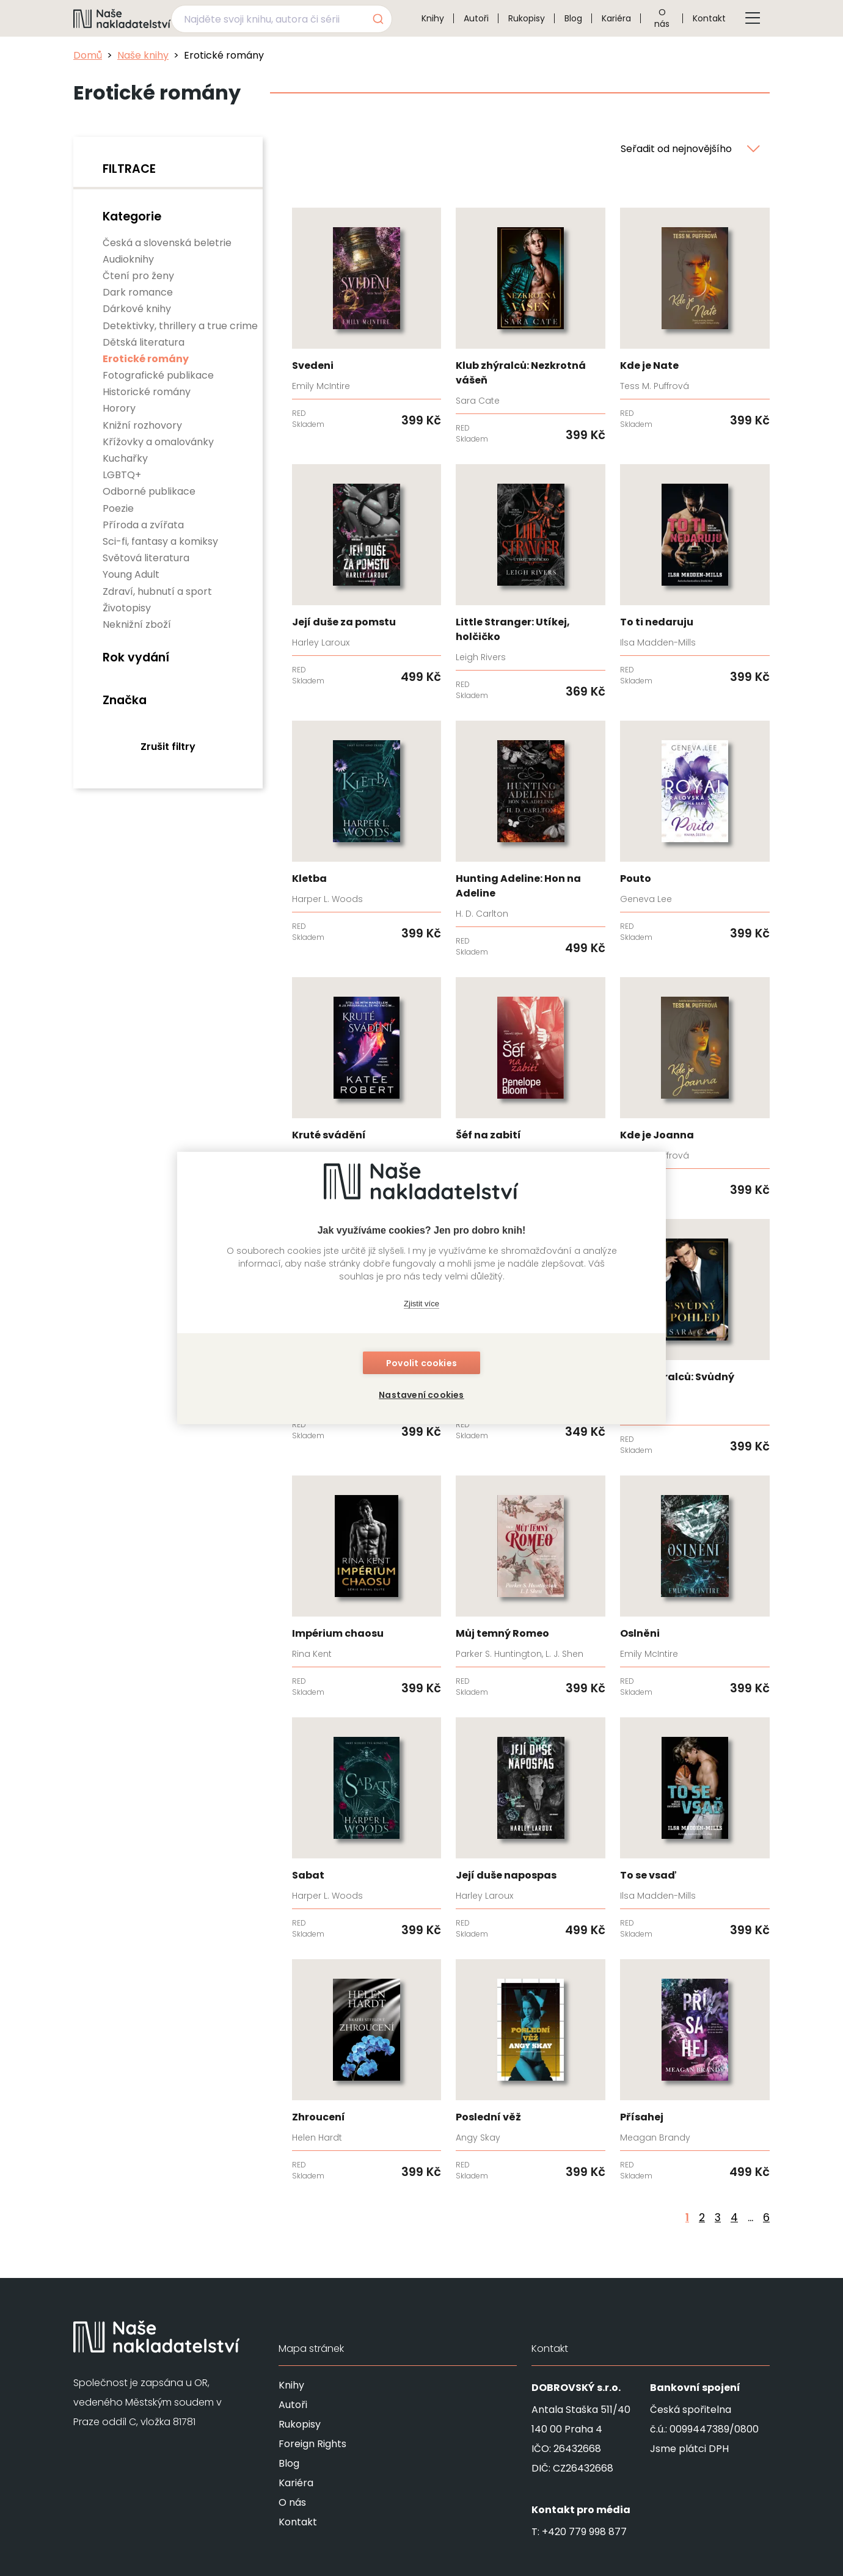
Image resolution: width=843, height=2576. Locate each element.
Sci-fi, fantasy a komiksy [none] (160, 541)
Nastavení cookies (421, 1395)
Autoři (476, 18)
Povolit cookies (421, 1363)
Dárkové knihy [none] (137, 309)
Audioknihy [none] (128, 259)
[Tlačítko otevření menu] (752, 18)
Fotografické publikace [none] (158, 375)
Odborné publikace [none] (149, 491)
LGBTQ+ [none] (122, 475)
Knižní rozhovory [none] (142, 425)
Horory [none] (119, 408)
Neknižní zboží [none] (137, 624)
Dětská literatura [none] (143, 342)
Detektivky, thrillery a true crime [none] (180, 326)
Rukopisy (526, 18)
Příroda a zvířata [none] (143, 525)
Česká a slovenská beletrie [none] (167, 243)
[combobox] (281, 19)
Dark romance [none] (138, 292)
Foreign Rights (312, 2444)
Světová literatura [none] (146, 558)
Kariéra (616, 18)
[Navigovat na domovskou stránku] (122, 18)
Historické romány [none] (147, 392)
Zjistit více (421, 1303)
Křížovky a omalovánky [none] (158, 442)
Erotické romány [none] (146, 359)
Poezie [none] (118, 508)
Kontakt (709, 18)
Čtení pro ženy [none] (138, 276)
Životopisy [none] (127, 608)
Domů (87, 55)
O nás (662, 18)
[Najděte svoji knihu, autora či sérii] (267, 18)
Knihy (433, 18)
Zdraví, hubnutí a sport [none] (157, 591)
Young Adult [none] (131, 574)
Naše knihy (143, 55)
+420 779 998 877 (584, 2532)
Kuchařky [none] (125, 458)
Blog (573, 18)
